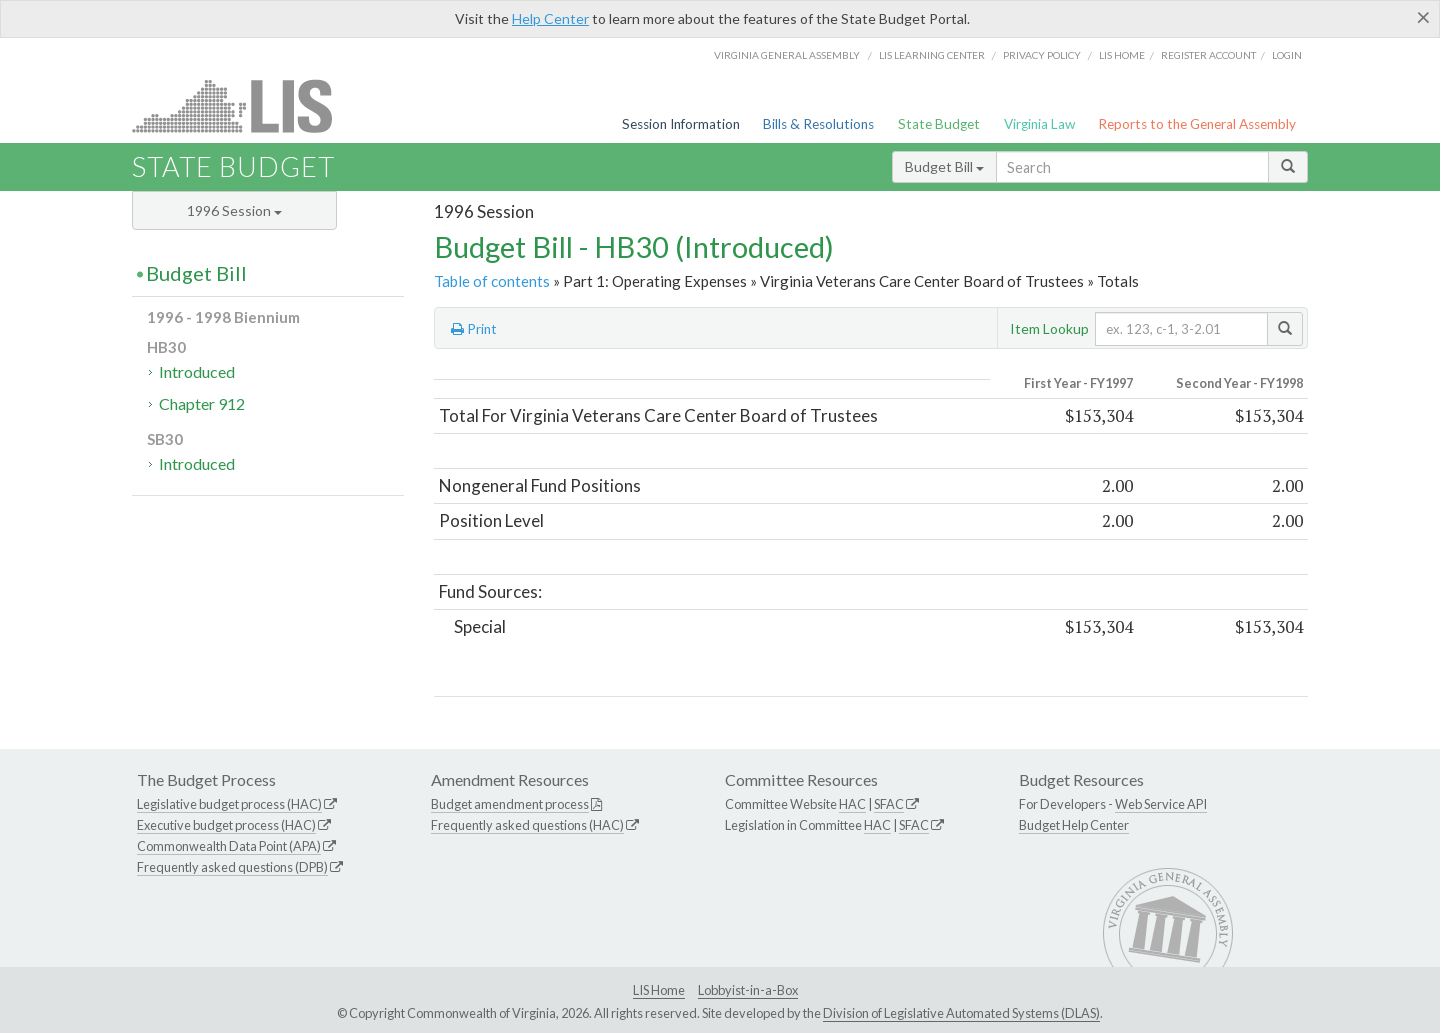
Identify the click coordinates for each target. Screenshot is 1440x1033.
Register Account (1208, 55)
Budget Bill (944, 166)
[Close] (1423, 17)
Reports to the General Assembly (1197, 124)
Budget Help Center (1074, 825)
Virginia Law (1039, 124)
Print (474, 329)
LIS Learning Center (932, 55)
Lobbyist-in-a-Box (748, 990)
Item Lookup (1049, 328)
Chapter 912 (202, 403)
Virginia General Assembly (787, 55)
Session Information (681, 124)
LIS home (1122, 55)
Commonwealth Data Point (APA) (229, 846)
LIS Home (659, 990)
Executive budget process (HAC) (226, 825)
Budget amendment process (510, 804)
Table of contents (492, 281)
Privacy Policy (1042, 55)
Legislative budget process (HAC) (229, 804)
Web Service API (1161, 804)
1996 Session (234, 210)
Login (1287, 55)
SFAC (889, 804)
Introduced (197, 371)
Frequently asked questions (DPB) (232, 867)
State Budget (939, 124)
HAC (852, 804)
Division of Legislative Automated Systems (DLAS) (961, 1013)
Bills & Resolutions (818, 124)
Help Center (550, 18)
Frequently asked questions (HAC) (527, 825)
